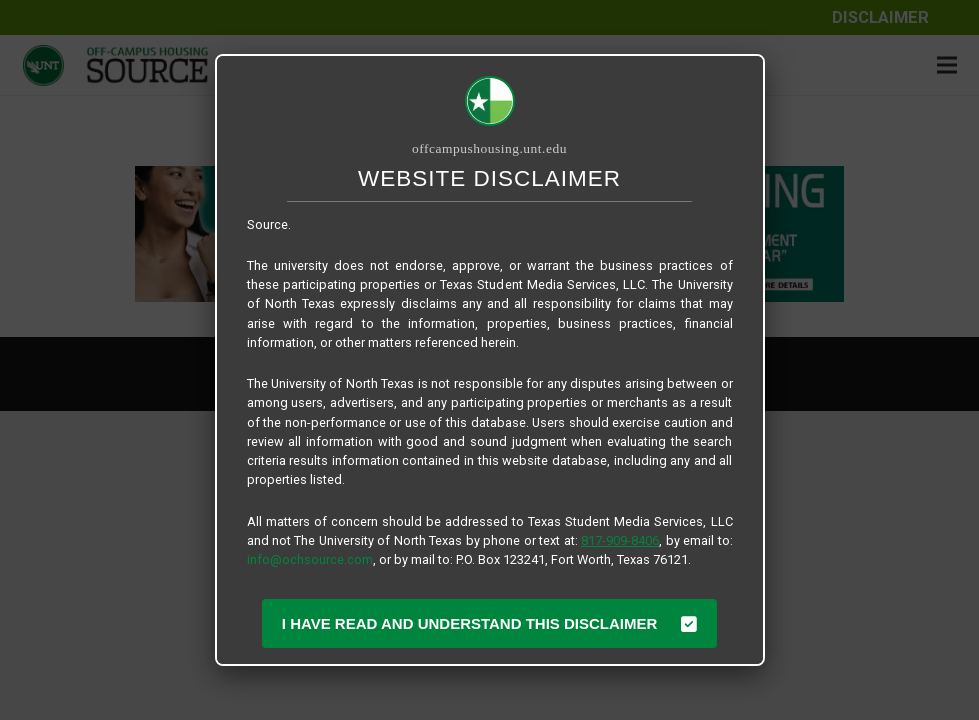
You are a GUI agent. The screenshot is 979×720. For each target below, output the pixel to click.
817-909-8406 (620, 540)
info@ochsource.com (310, 559)
